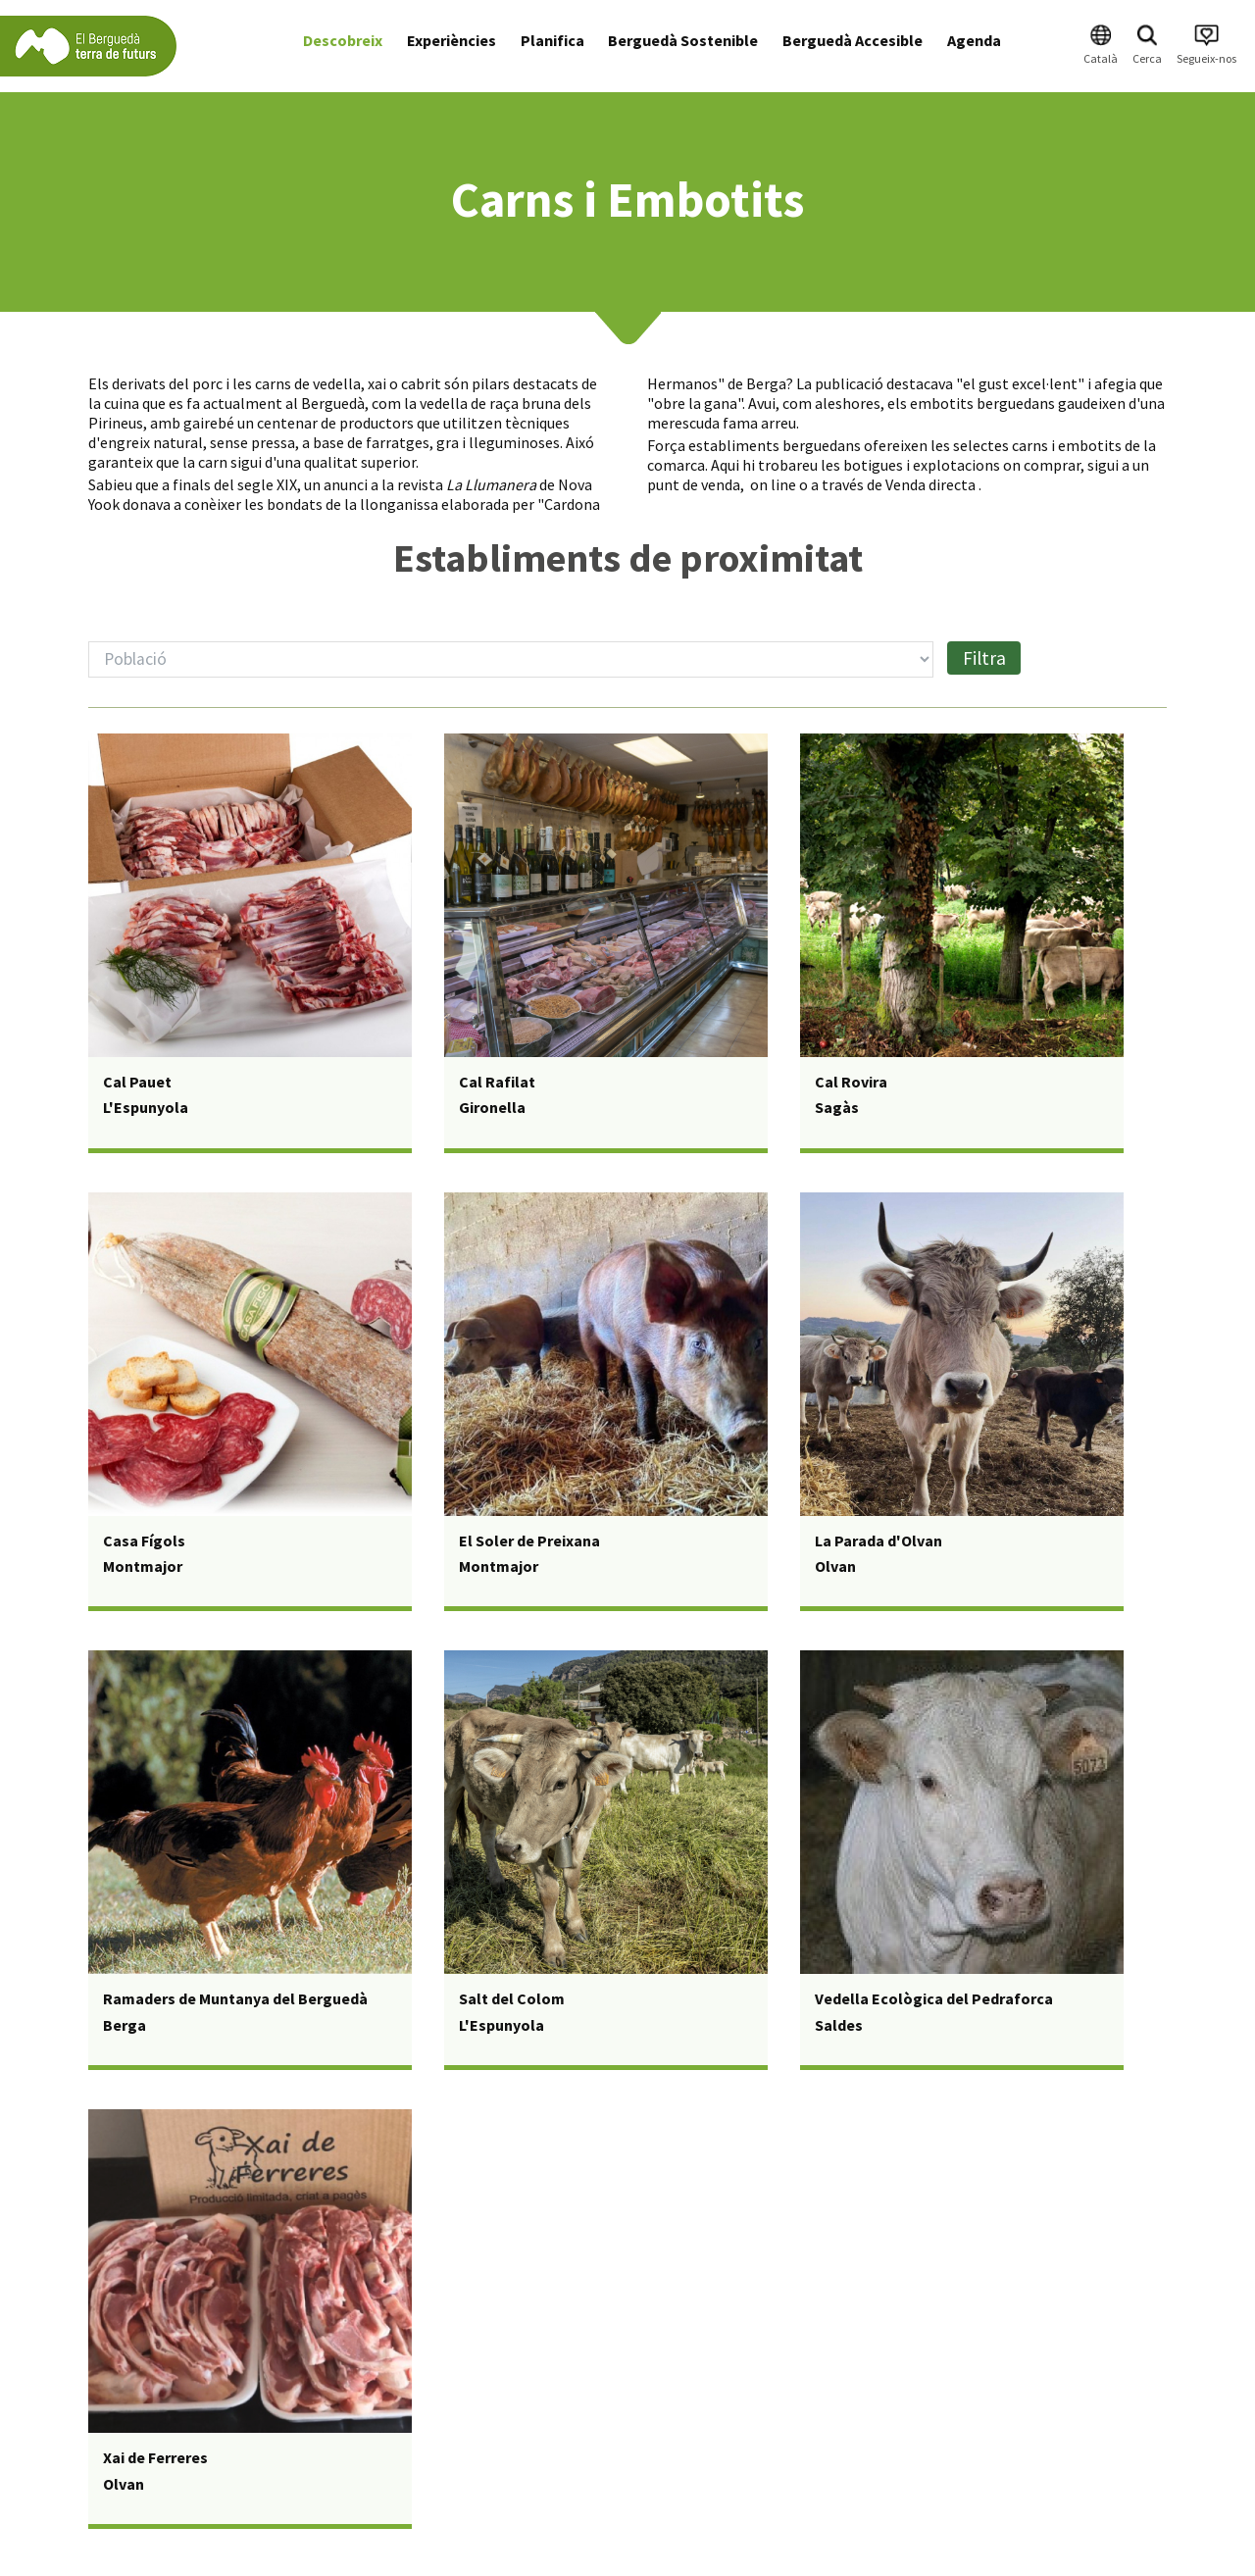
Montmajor (142, 1566)
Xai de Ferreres (155, 2457)
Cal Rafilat (497, 1081)
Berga (124, 2025)
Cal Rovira (851, 1081)
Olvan (835, 1566)
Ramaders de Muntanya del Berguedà (235, 1998)
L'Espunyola (145, 1107)
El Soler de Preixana (529, 1540)
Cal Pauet (137, 1081)
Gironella (492, 1107)
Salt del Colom (512, 1998)
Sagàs (837, 1107)
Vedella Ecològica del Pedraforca (934, 1998)
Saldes (839, 2025)
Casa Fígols (144, 1540)
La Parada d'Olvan (878, 1540)
